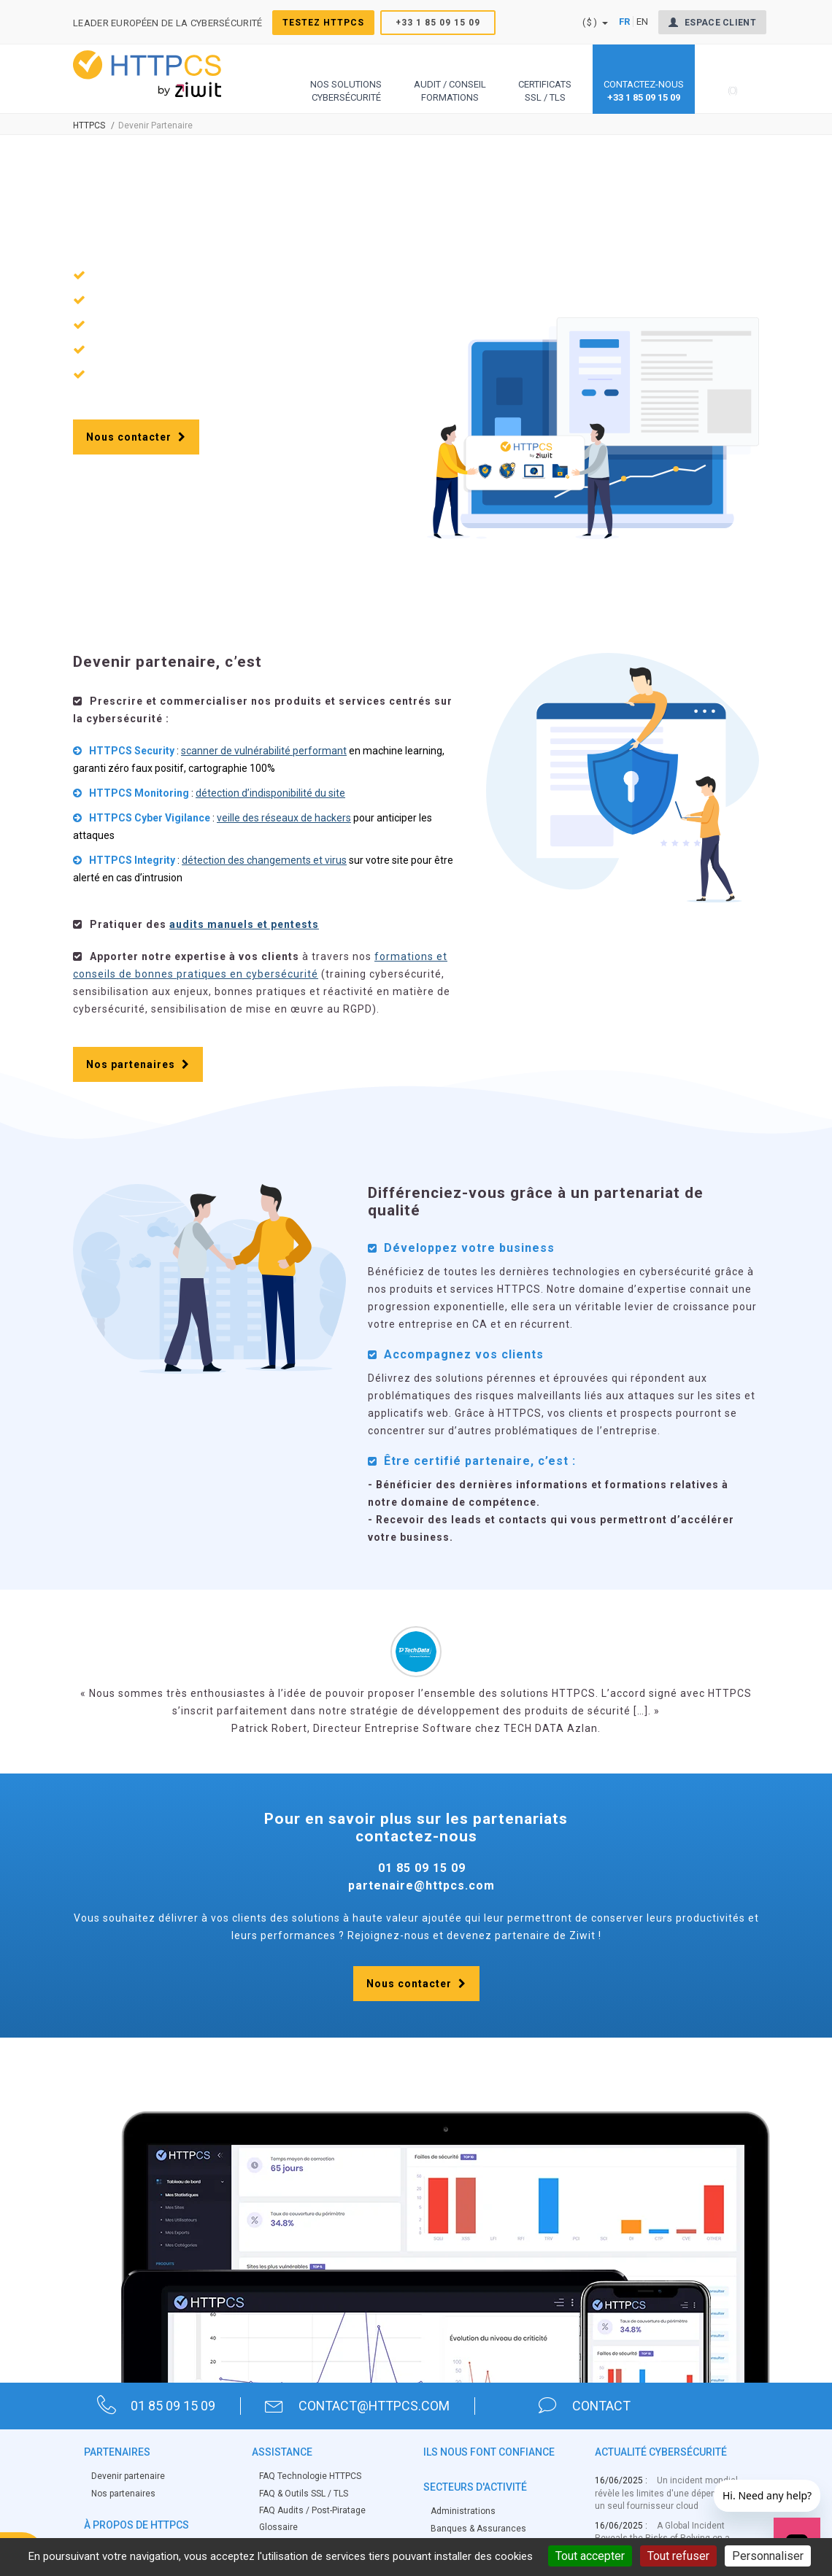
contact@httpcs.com (359, 2406)
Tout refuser (678, 2556)
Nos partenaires (138, 1065)
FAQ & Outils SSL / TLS (303, 2493)
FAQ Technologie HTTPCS (310, 2477)
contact (585, 2406)
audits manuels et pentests (244, 925)
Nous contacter (136, 438)
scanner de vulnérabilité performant (264, 751)
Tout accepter (590, 2556)
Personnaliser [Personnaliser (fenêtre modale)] (768, 2556)
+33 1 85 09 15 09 (438, 23)
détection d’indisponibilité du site (270, 794)
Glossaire (278, 2527)
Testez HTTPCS (323, 23)
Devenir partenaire (128, 2477)
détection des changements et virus (264, 861)
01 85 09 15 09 (157, 2406)
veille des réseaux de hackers (284, 818)
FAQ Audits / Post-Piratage (312, 2510)
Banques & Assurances (478, 2528)
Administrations (463, 2512)
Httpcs (89, 126)
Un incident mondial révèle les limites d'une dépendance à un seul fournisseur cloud (672, 2493)
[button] (346, 79)
